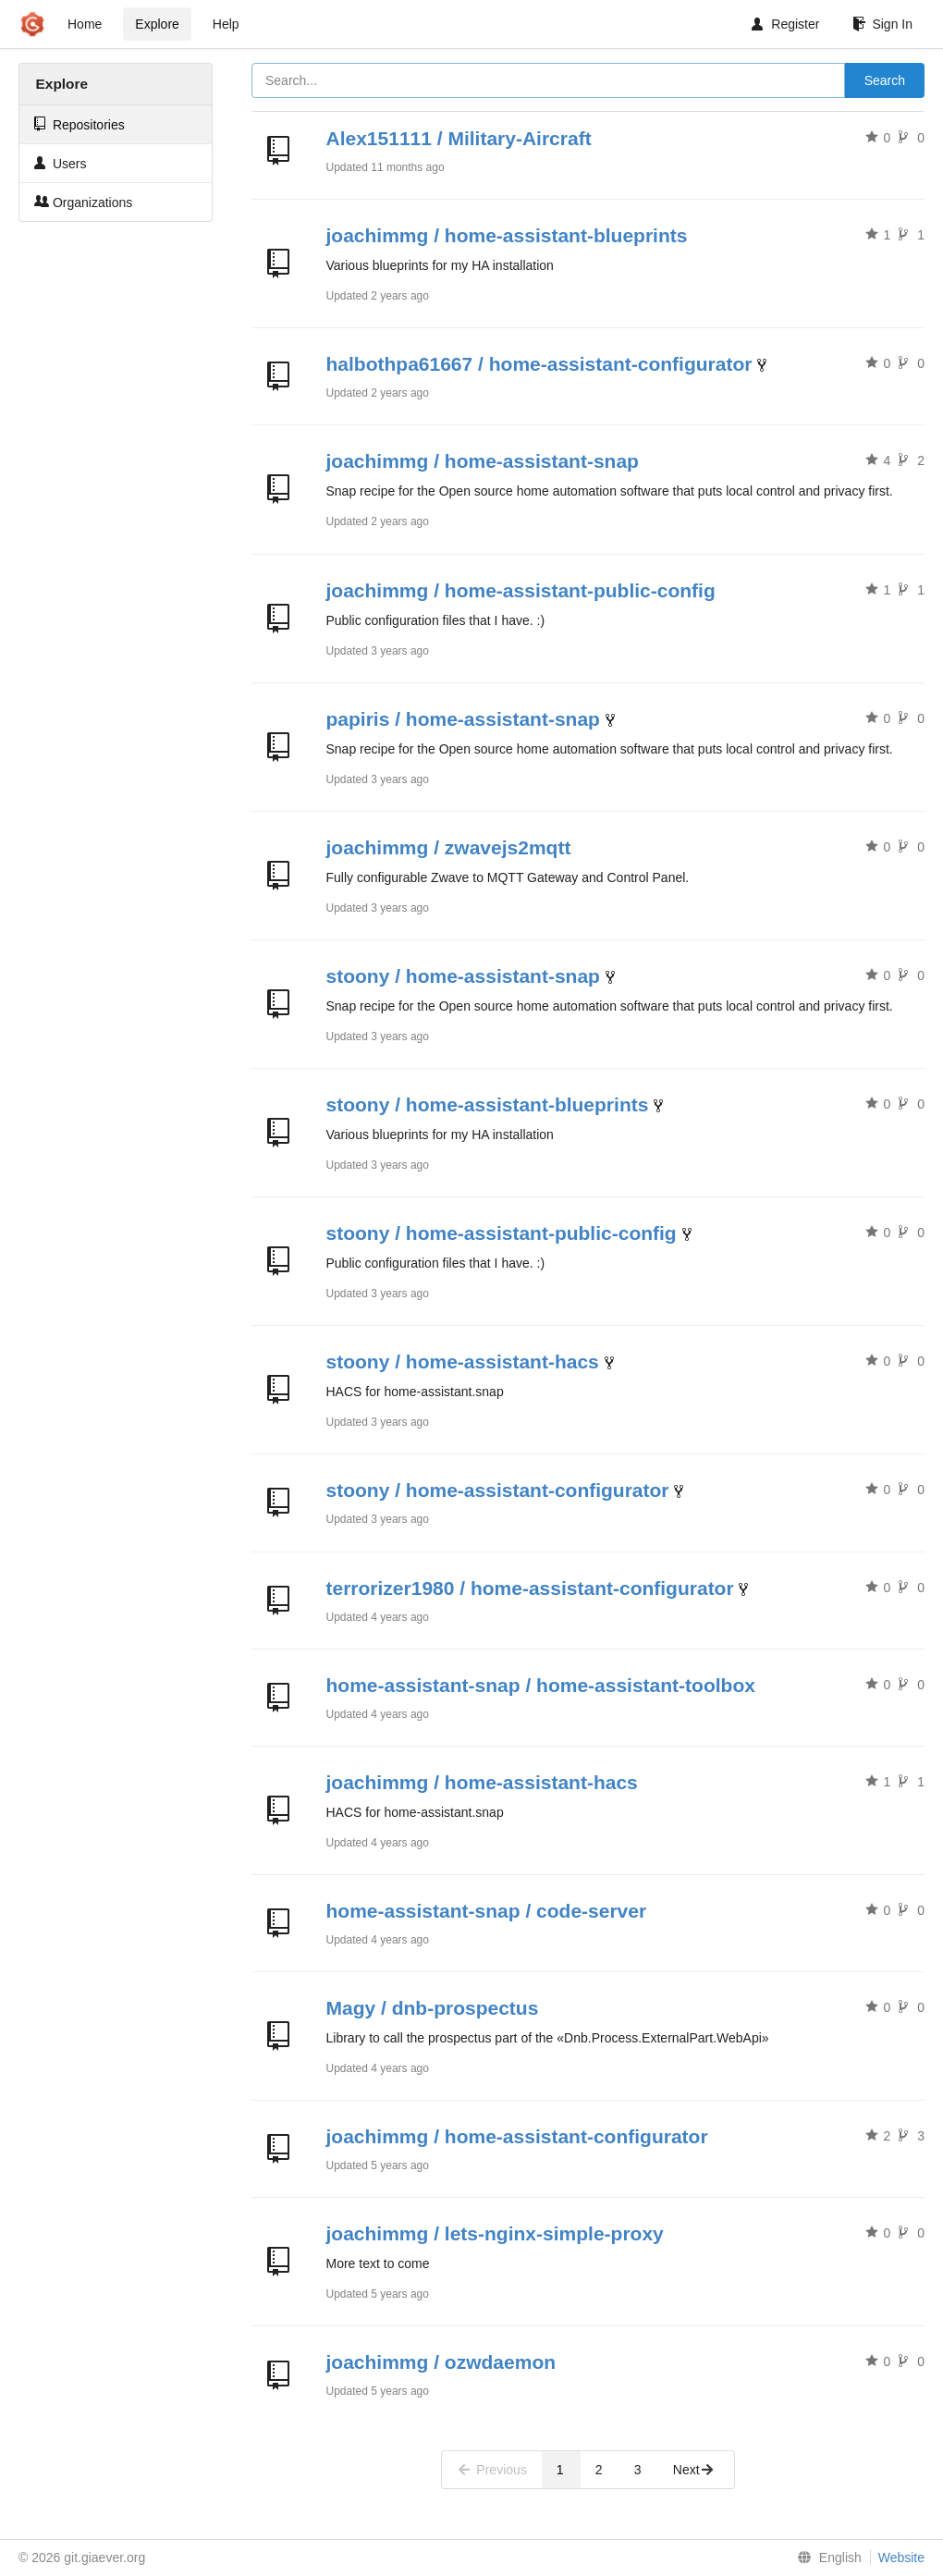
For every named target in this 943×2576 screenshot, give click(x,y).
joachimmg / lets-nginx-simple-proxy (495, 2233)
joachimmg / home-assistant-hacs (482, 1782)
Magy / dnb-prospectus (432, 2007)
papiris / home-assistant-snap (463, 719)
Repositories (79, 124)
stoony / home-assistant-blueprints (487, 1104)
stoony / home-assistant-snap (463, 976)
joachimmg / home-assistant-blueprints (507, 235)
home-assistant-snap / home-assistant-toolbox (540, 1685)
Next (694, 2469)
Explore (156, 24)
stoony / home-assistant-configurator (497, 1490)
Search (884, 80)
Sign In (882, 24)
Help (226, 24)
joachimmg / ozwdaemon (441, 2362)
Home (84, 24)
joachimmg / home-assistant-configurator (517, 2136)
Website (901, 2557)
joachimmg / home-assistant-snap (482, 461)
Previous (492, 2469)
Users (60, 163)
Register (785, 24)
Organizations (83, 202)
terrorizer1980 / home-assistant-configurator (530, 1588)
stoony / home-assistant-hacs (462, 1361)
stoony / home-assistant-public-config (501, 1233)
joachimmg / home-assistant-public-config (521, 590)
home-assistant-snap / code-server (486, 1910)
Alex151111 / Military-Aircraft (459, 138)
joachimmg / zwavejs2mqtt (448, 847)
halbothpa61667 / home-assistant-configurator (539, 363)
